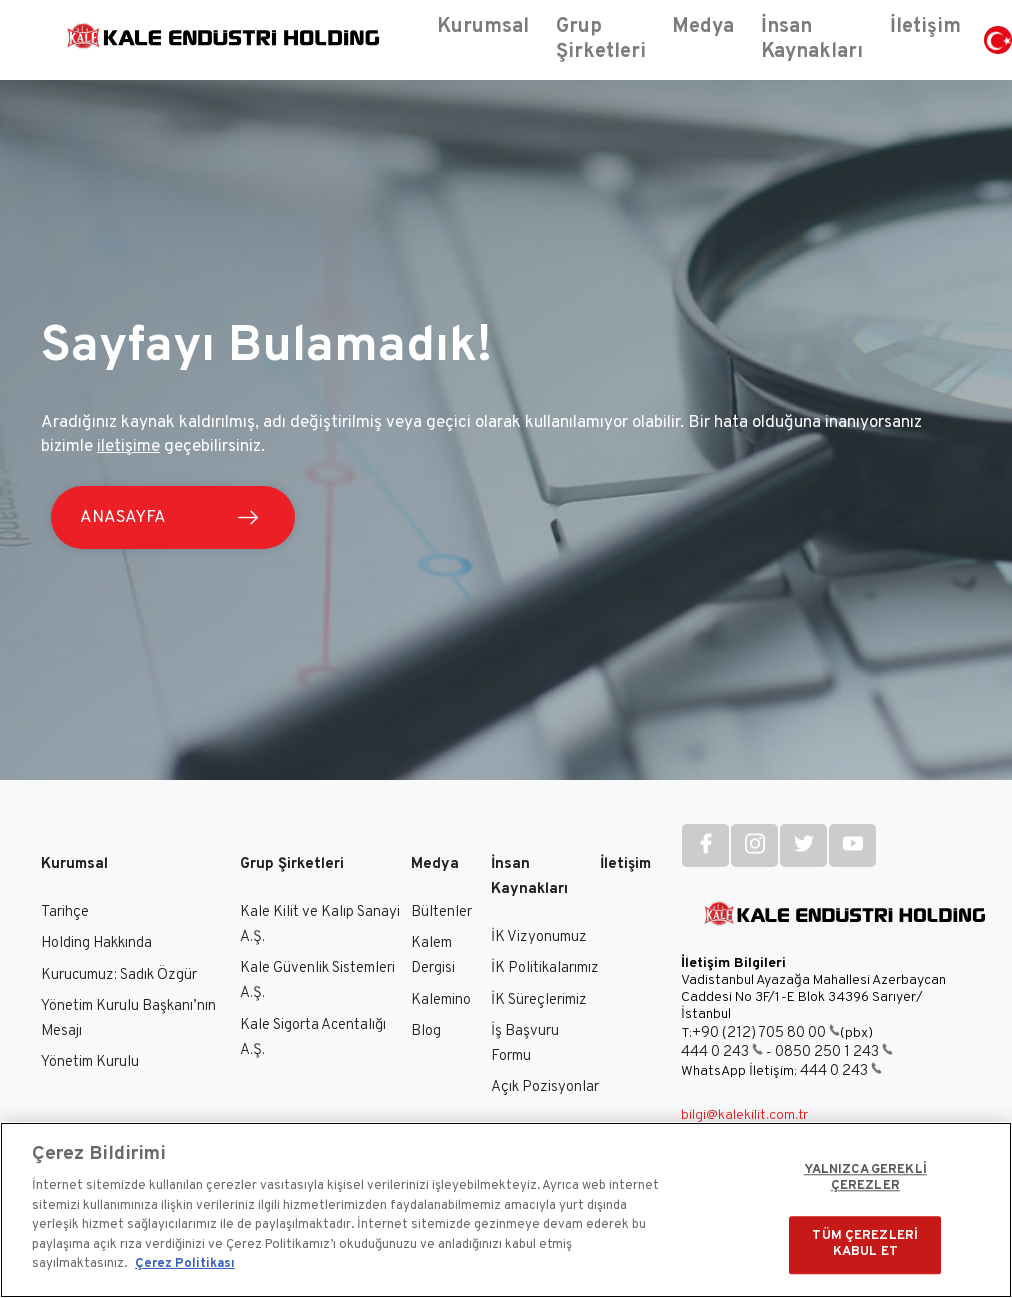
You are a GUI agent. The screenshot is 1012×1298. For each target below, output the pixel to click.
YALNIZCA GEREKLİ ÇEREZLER (865, 1179)
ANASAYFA (124, 518)
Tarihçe (65, 912)
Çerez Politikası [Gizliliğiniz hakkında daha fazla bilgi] (185, 1264)
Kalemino (441, 1000)
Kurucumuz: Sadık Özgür (119, 975)
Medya (435, 864)
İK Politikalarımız (545, 968)
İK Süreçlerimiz (539, 1000)
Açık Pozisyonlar (545, 1087)
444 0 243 (722, 1052)
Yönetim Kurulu (90, 1062)
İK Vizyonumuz (539, 937)
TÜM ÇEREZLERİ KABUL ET (865, 1245)
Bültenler (441, 912)
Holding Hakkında (96, 943)
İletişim (625, 864)
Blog (426, 1031)
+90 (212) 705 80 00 (766, 1033)
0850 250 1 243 (834, 1052)
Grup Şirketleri (292, 864)
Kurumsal (74, 864)
